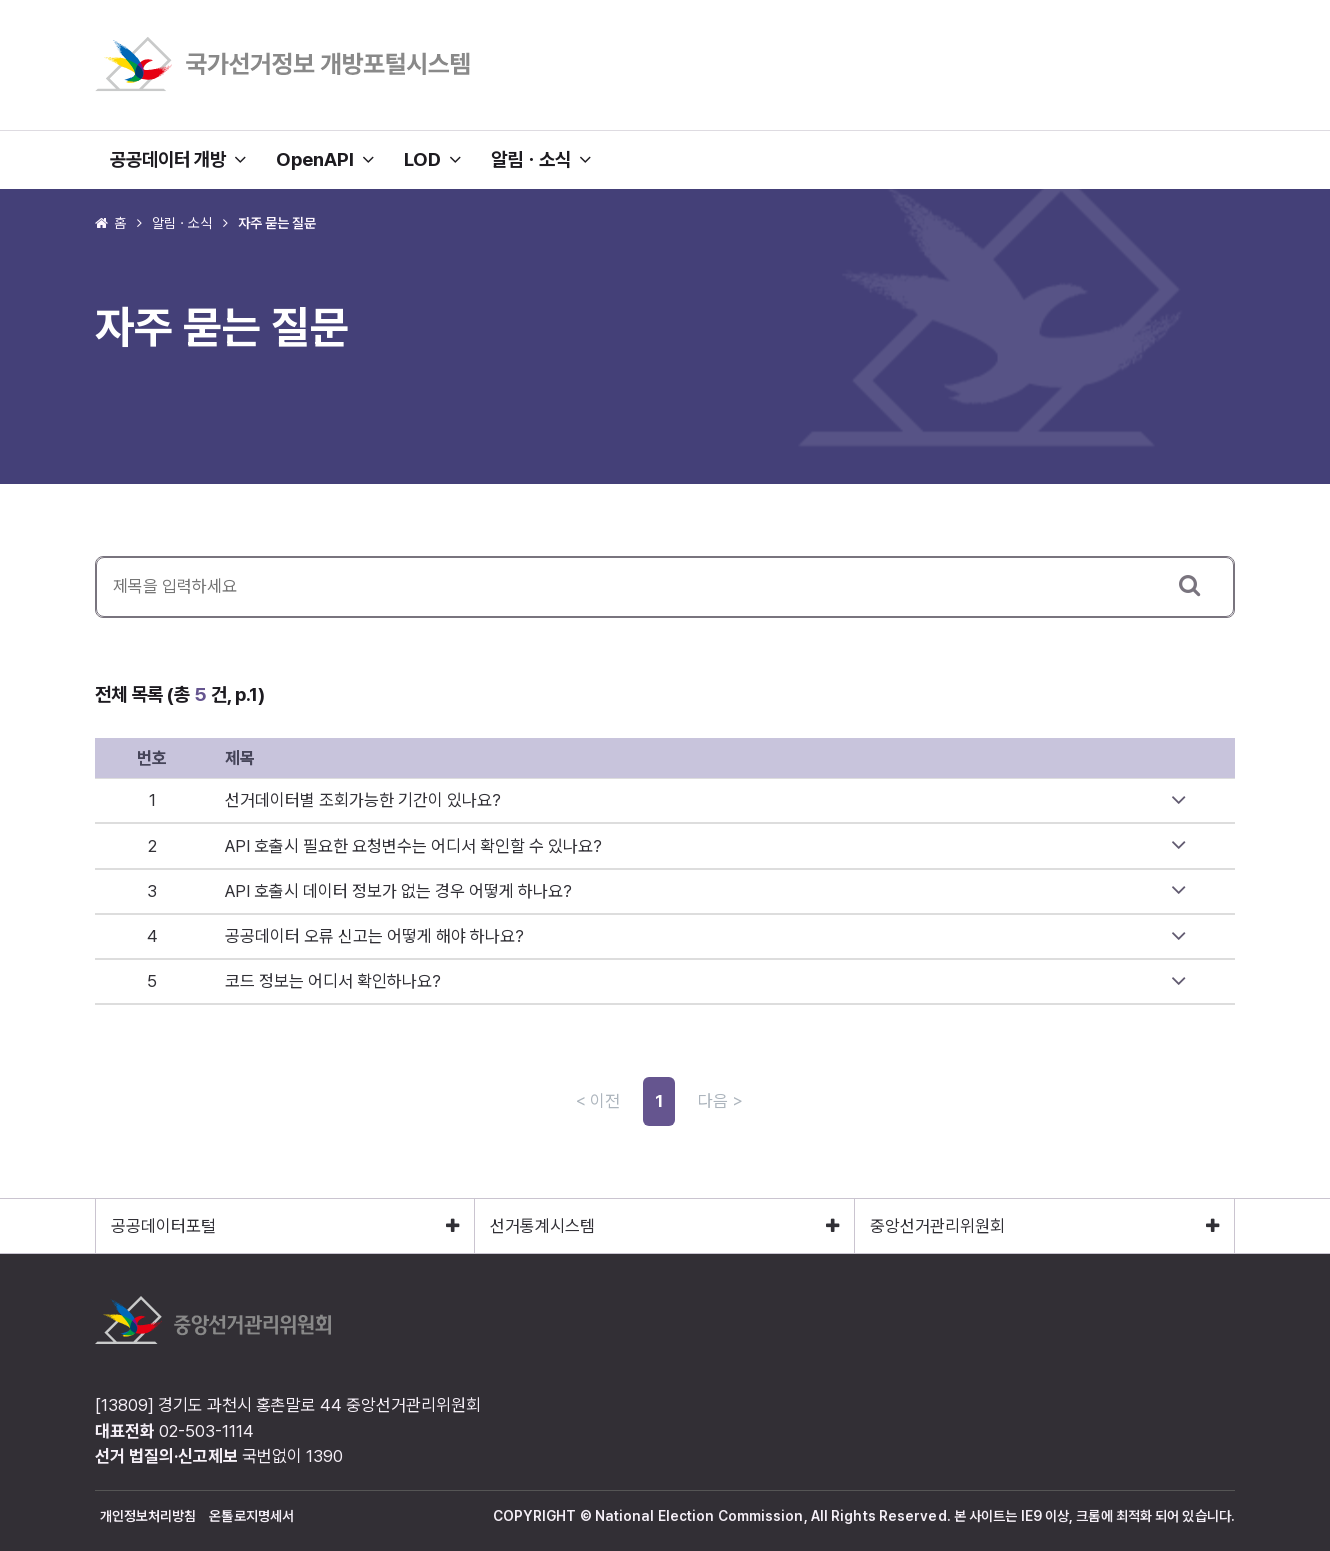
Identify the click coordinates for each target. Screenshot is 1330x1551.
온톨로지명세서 (251, 1516)
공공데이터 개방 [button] (178, 159)
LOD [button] (432, 159)
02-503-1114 (206, 1431)
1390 (324, 1456)
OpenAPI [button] (325, 159)
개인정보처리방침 (148, 1516)
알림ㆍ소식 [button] (541, 159)
